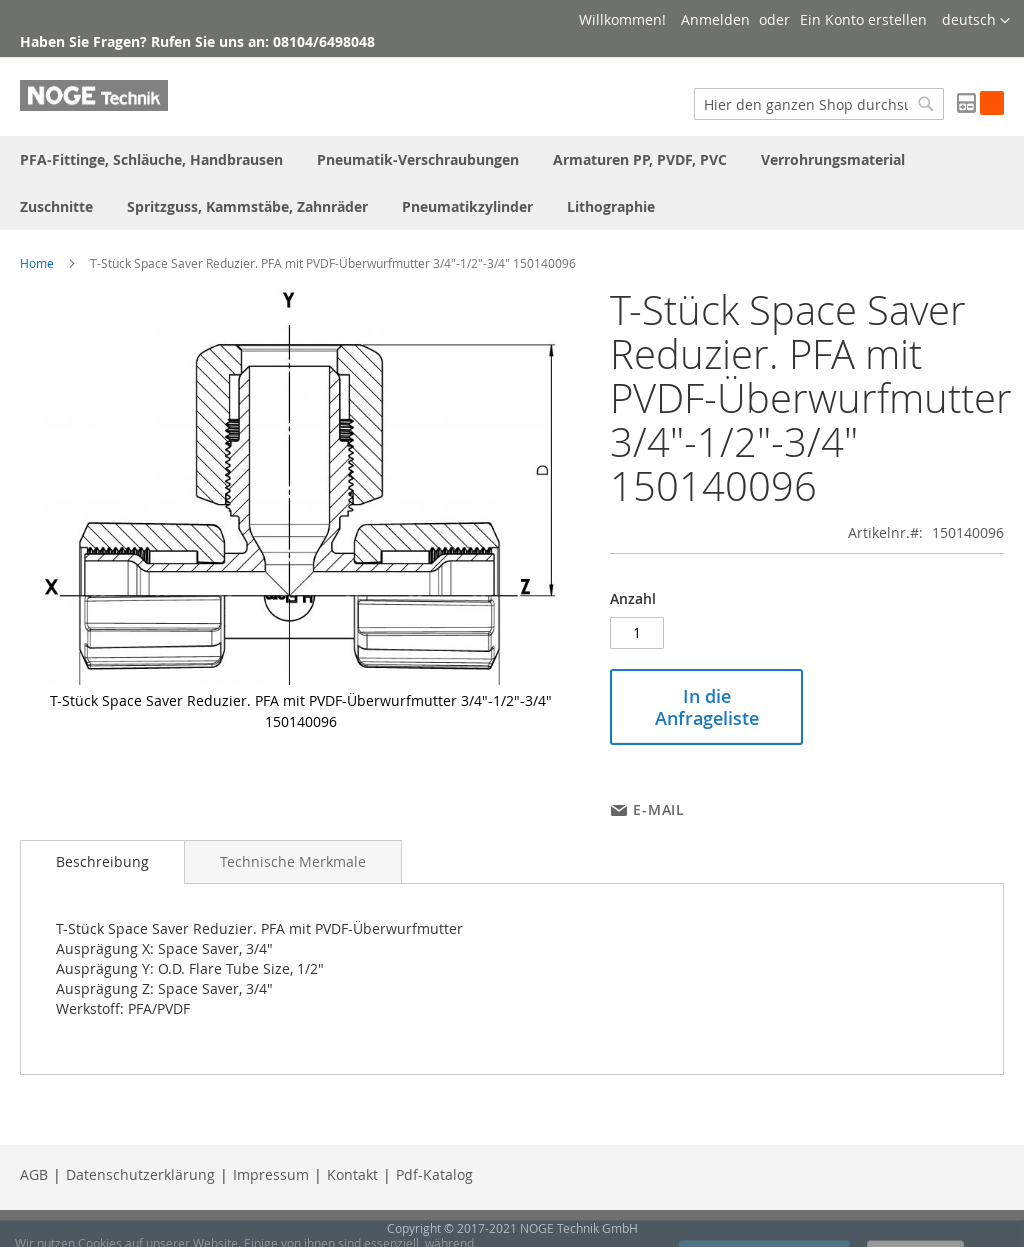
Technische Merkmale (293, 861)
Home (37, 263)
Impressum (271, 1174)
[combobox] (819, 104)
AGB (34, 1174)
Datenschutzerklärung (140, 1174)
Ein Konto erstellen (863, 19)
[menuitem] (151, 159)
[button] (976, 21)
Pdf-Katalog (434, 1174)
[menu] (512, 183)
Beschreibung (102, 861)
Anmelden (715, 19)
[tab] (102, 862)
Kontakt (352, 1174)
